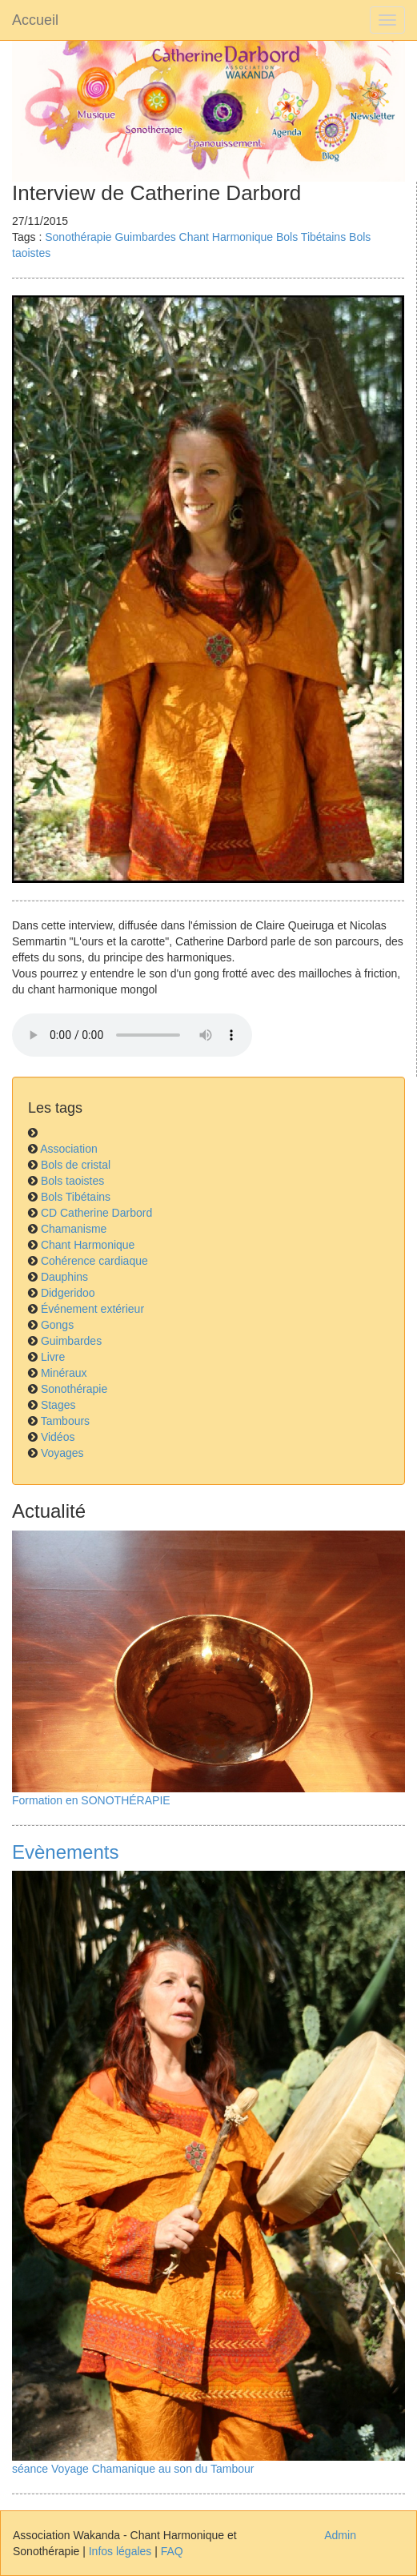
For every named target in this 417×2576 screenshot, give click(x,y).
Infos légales (120, 2551)
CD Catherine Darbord (96, 1212)
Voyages (62, 1452)
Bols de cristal (75, 1164)
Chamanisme (73, 1228)
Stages (58, 1404)
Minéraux (64, 1372)
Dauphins (64, 1276)
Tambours (65, 1420)
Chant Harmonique (226, 237)
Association (69, 1148)
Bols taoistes (72, 1180)
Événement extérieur (92, 1308)
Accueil (35, 20)
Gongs (57, 1324)
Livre (53, 1356)
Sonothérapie (78, 237)
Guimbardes (144, 237)
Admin (340, 2535)
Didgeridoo (68, 1292)
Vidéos (58, 1436)
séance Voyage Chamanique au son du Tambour (133, 2468)
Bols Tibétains (311, 237)
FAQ (172, 2551)
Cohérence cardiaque (94, 1260)
